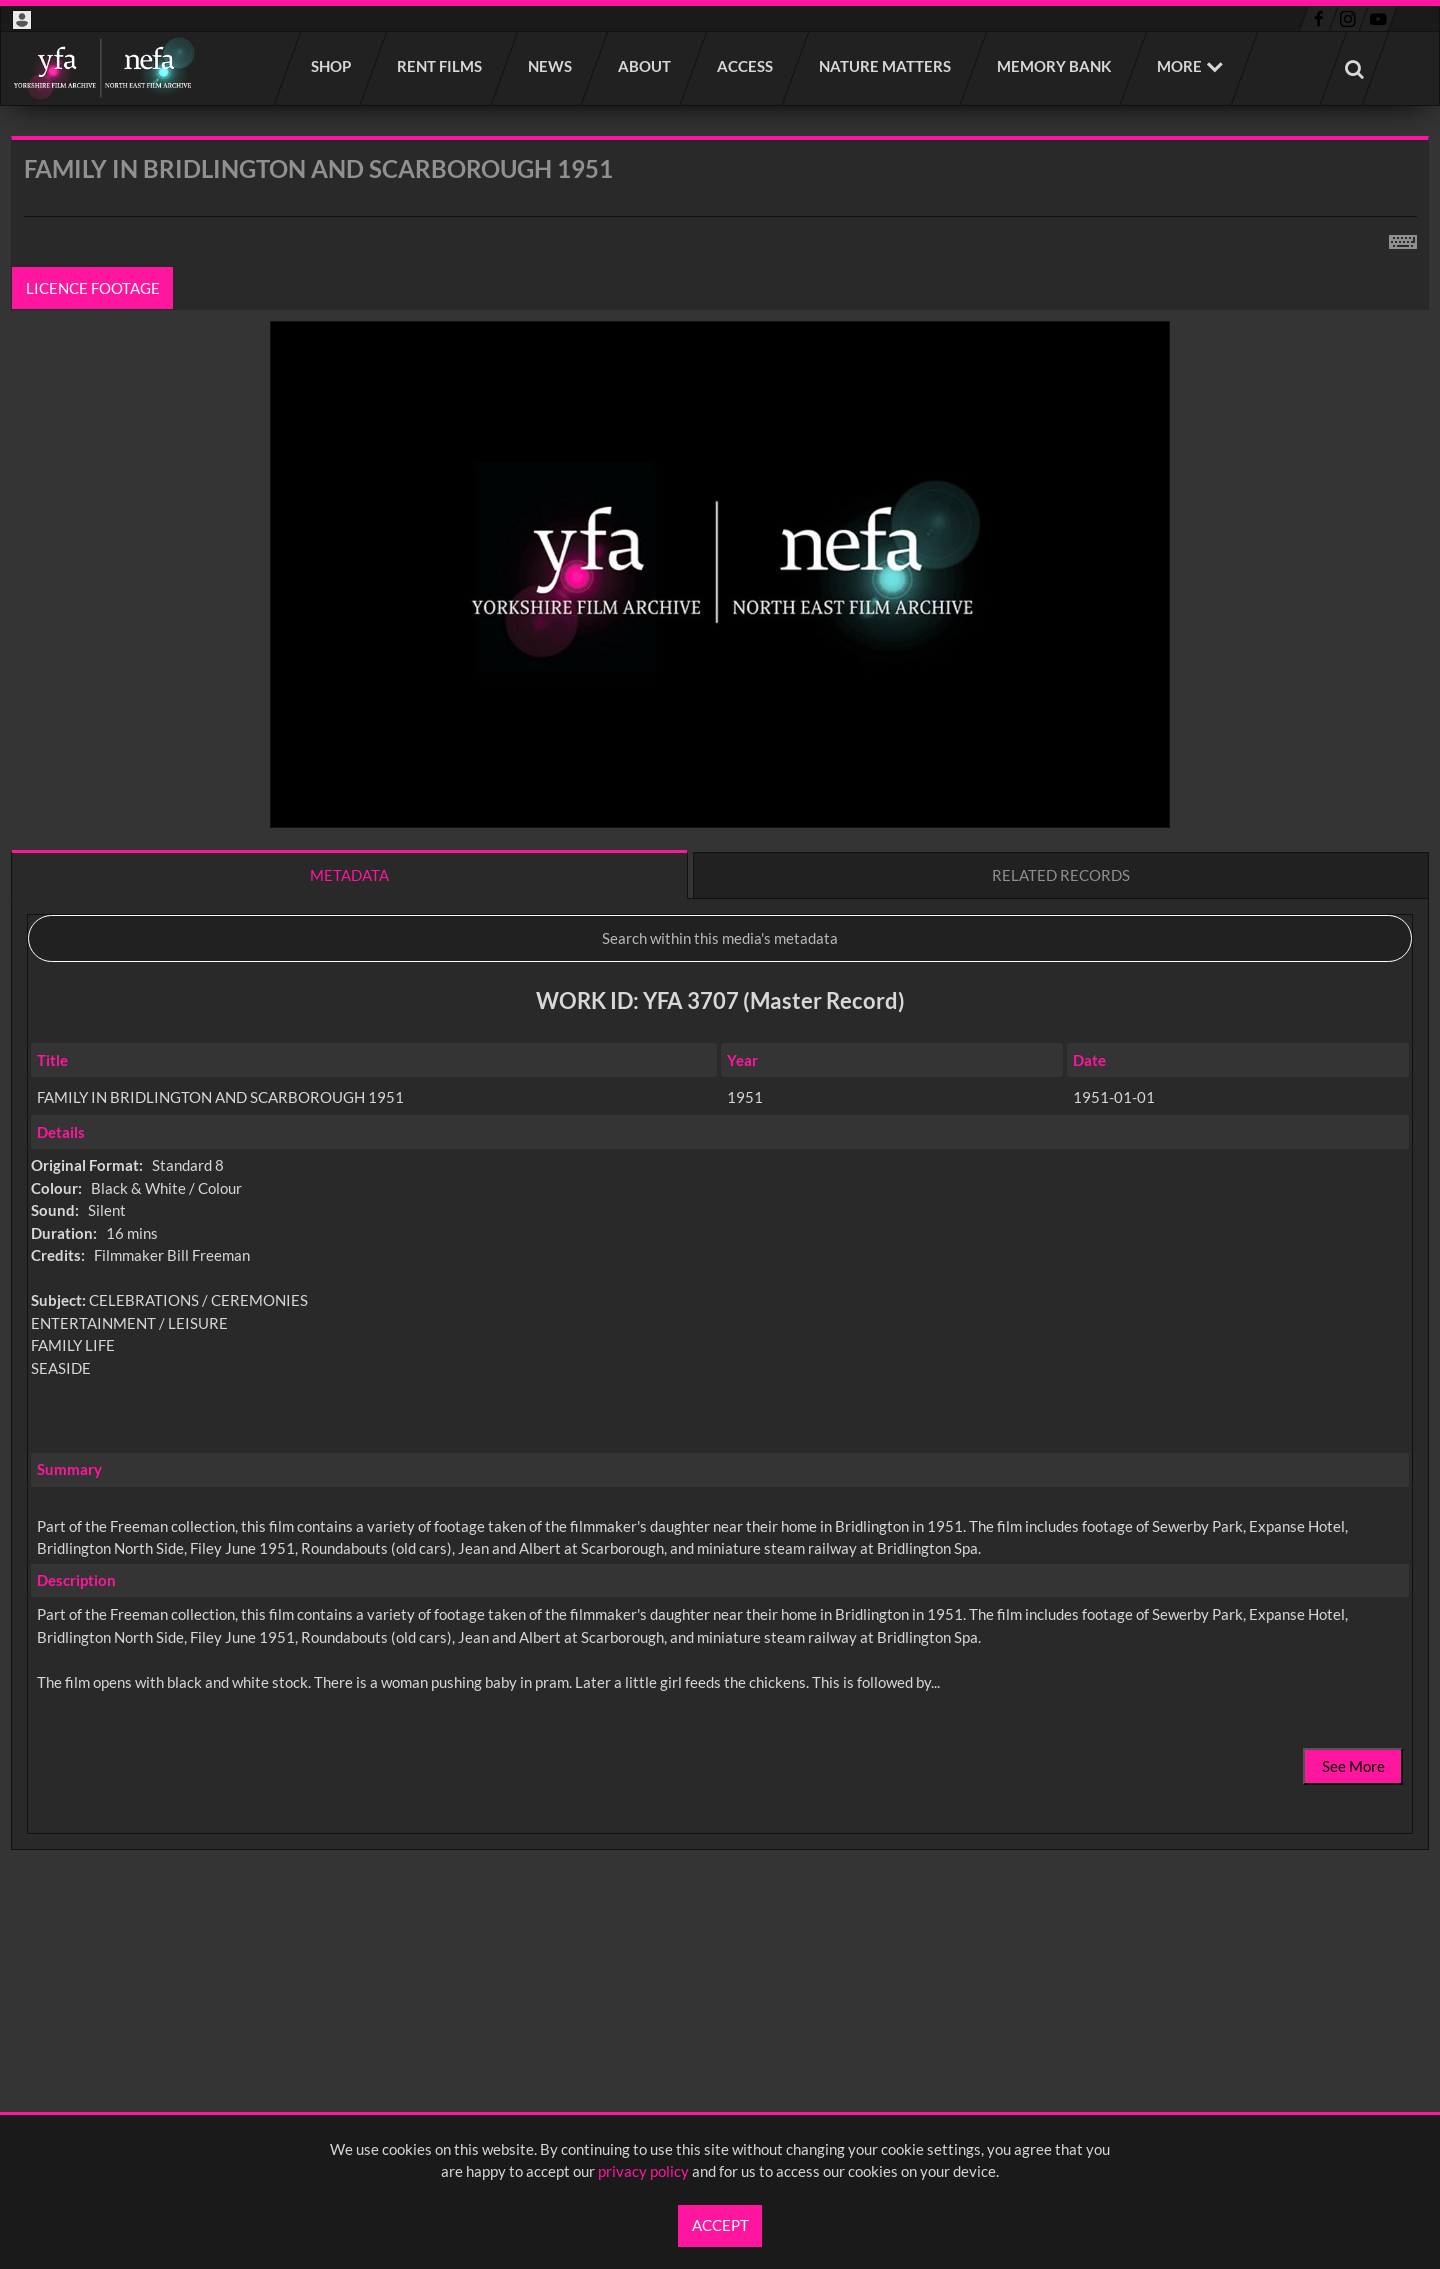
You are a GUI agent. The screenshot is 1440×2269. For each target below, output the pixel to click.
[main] (720, 1045)
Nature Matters (886, 66)
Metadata (349, 875)
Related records (1061, 875)
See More (1353, 1766)
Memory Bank (1055, 66)
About (645, 66)
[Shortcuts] (1403, 238)
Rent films (440, 66)
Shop (332, 66)
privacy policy (643, 2171)
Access (746, 66)
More (1179, 66)
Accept (720, 2225)
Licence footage (93, 288)
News (551, 66)
